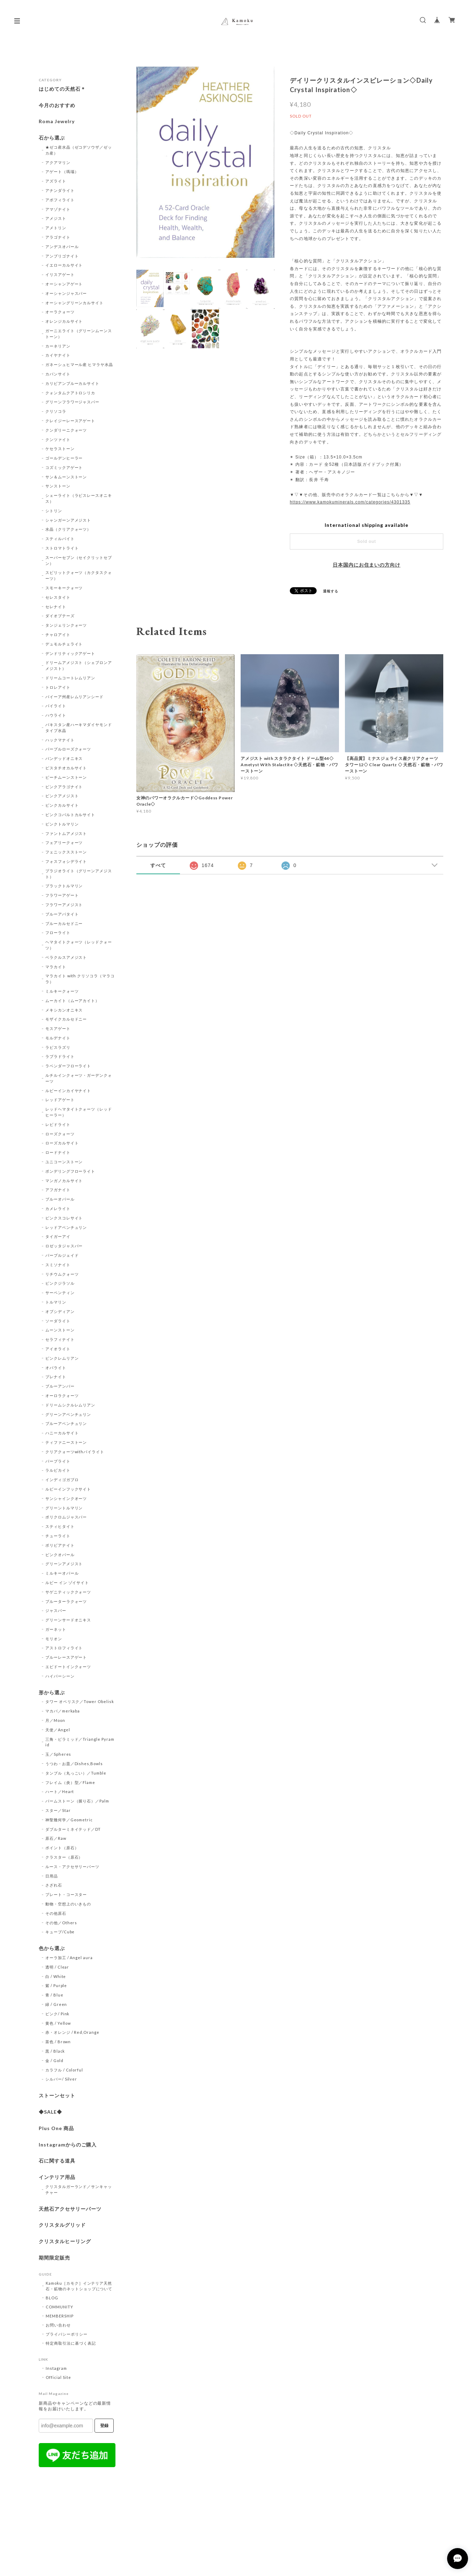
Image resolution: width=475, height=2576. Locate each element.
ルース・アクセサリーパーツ (72, 1866)
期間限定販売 (54, 2258)
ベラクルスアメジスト (66, 957)
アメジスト (55, 218)
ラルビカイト (57, 1470)
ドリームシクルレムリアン (70, 1405)
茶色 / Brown (58, 2041)
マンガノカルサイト (64, 1180)
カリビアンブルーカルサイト (72, 383)
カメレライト (57, 1208)
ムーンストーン (60, 1330)
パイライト (55, 705)
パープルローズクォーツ (68, 749)
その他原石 (55, 1913)
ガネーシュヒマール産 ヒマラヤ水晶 (79, 364)
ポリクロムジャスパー (66, 1517)
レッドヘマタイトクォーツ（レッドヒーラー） (78, 1112)
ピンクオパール (60, 1554)
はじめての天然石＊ (62, 89)
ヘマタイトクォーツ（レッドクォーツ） (78, 945)
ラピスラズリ (57, 1047)
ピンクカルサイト (62, 805)
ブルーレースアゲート (66, 1657)
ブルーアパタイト (62, 914)
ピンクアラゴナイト (64, 786)
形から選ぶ (52, 1692)
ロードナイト (57, 1152)
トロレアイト (57, 687)
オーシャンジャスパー (66, 293)
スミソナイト (57, 1264)
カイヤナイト (57, 355)
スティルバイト (60, 538)
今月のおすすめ (57, 105)
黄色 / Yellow (58, 2023)
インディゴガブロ (62, 1479)
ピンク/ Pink (57, 2013)
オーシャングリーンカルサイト (74, 302)
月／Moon (55, 1720)
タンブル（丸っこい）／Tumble (75, 1773)
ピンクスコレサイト (64, 1218)
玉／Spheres (58, 1754)
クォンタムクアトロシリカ (70, 392)
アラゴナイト (57, 237)
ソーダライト (57, 1321)
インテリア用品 (57, 2177)
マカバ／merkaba (62, 1711)
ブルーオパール (60, 1199)
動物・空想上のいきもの (68, 1904)
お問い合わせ (58, 2325)
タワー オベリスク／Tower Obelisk (79, 1701)
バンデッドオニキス (64, 758)
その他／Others (61, 1922)
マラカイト (55, 966)
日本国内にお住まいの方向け (366, 565)
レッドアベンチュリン (66, 1227)
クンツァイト (57, 439)
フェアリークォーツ (64, 842)
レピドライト (57, 1124)
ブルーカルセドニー (64, 923)
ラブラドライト (60, 1056)
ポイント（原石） (62, 1847)
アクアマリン (57, 162)
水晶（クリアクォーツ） (68, 529)
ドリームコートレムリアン (70, 677)
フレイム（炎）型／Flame (70, 1782)
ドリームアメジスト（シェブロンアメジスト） (78, 665)
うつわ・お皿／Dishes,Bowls (74, 1763)
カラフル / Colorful (64, 2070)
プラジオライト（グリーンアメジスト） (78, 873)
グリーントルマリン (64, 1508)
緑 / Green (56, 2004)
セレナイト (55, 606)
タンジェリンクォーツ (66, 625)
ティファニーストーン (66, 1442)
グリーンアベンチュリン (68, 1414)
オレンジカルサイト (64, 321)
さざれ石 (53, 1885)
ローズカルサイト (62, 1143)
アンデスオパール (62, 246)
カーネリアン (57, 346)
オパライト (55, 1367)
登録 (104, 2425)
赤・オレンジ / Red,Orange (72, 2032)
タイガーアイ (57, 1236)
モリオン (53, 1638)
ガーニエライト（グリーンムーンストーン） (78, 333)
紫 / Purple (56, 1985)
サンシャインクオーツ (66, 1498)
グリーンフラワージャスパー (72, 402)
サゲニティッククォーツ (68, 1592)
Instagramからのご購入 (68, 2145)
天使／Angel (57, 1729)
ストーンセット (57, 2095)
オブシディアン (60, 1311)
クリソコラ (55, 411)
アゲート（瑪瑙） (62, 171)
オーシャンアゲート (64, 284)
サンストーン (57, 486)
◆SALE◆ (50, 2112)
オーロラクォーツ (62, 1395)
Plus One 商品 (56, 2128)
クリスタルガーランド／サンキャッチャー (78, 2189)
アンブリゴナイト (62, 256)
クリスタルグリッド (62, 2225)
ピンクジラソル (60, 1283)
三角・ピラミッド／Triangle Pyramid (79, 1742)
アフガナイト (57, 1189)
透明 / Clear (57, 1967)
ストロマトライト (62, 548)
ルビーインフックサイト (68, 1489)
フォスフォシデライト (66, 861)
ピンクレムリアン (62, 1358)
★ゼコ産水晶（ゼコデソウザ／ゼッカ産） (78, 150)
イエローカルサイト (64, 265)
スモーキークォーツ (64, 587)
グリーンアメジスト (64, 1563)
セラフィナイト (60, 1339)
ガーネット (55, 1629)
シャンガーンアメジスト (68, 520)
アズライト (55, 181)
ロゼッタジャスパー (64, 1246)
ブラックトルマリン (64, 885)
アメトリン (55, 227)
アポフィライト (60, 199)
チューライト (57, 1535)
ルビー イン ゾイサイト (67, 1582)
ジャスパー (55, 1610)
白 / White (55, 1976)
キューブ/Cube (60, 1931)
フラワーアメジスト (64, 904)
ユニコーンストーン (64, 1161)
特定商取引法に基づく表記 (71, 2343)
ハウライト (55, 715)
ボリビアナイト (60, 1545)
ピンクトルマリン (62, 824)
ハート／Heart (59, 1791)
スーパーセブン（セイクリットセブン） (78, 560)
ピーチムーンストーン (66, 777)
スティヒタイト (60, 1526)
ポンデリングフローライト (70, 1171)
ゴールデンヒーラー (64, 458)
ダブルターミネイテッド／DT (73, 1829)
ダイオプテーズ (60, 615)
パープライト (57, 1461)
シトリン (53, 510)
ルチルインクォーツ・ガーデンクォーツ (78, 1078)
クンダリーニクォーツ (66, 430)
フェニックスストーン (66, 852)
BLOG (52, 2297)
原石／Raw (55, 1838)
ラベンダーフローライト (68, 1065)
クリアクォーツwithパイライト (74, 1451)
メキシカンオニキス (64, 1010)
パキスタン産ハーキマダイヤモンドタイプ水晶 (78, 727)
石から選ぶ (52, 138)
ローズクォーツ (60, 1134)
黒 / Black (55, 2051)
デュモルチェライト (64, 644)
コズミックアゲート (64, 467)
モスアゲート (57, 1028)
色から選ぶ (52, 1948)
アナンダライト (60, 190)
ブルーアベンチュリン (66, 1423)
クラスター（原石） (64, 1857)
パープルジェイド (62, 1255)
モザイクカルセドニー (66, 1019)
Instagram (56, 2368)
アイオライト (57, 1348)
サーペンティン (60, 1292)
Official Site (58, 2377)
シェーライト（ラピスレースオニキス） (78, 498)
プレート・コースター (66, 1894)
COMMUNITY (59, 2307)
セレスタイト (57, 597)
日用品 (51, 1876)
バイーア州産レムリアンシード (74, 696)
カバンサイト (57, 374)
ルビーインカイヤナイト (68, 1090)
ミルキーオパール (62, 1573)
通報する (330, 591)
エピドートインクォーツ (68, 1666)
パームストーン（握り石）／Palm (77, 1801)
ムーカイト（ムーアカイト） (72, 1000)
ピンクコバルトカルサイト (70, 814)
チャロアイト (57, 634)
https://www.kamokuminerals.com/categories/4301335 (350, 502)
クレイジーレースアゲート (70, 420)
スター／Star (58, 1810)
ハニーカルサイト (62, 1433)
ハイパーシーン (60, 1676)
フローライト (57, 932)
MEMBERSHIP (60, 2316)
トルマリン (55, 1302)
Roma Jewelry (57, 121)
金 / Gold (54, 2060)
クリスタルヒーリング (65, 2241)
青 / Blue (54, 1995)
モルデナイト (57, 1038)
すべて (158, 865)
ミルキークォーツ (62, 991)
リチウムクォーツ (62, 1274)
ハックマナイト (60, 740)
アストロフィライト (64, 1647)
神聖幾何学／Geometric (69, 1819)
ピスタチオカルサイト (66, 768)
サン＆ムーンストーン (66, 477)
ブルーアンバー (60, 1386)
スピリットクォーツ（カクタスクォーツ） (78, 575)
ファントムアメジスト (66, 833)
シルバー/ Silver (61, 2079)
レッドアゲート (60, 1099)
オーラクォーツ (60, 311)
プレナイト (55, 1376)
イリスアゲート (60, 274)
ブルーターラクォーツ (66, 1601)
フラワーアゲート (62, 895)
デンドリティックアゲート (70, 653)
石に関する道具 (57, 2161)
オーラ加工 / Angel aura (69, 1957)
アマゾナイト (57, 209)
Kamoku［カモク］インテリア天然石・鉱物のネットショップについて (79, 2286)
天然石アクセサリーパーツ (70, 2209)
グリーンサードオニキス (68, 1620)
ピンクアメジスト (62, 795)
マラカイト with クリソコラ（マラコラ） (80, 978)
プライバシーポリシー (67, 2334)
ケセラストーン (60, 448)
